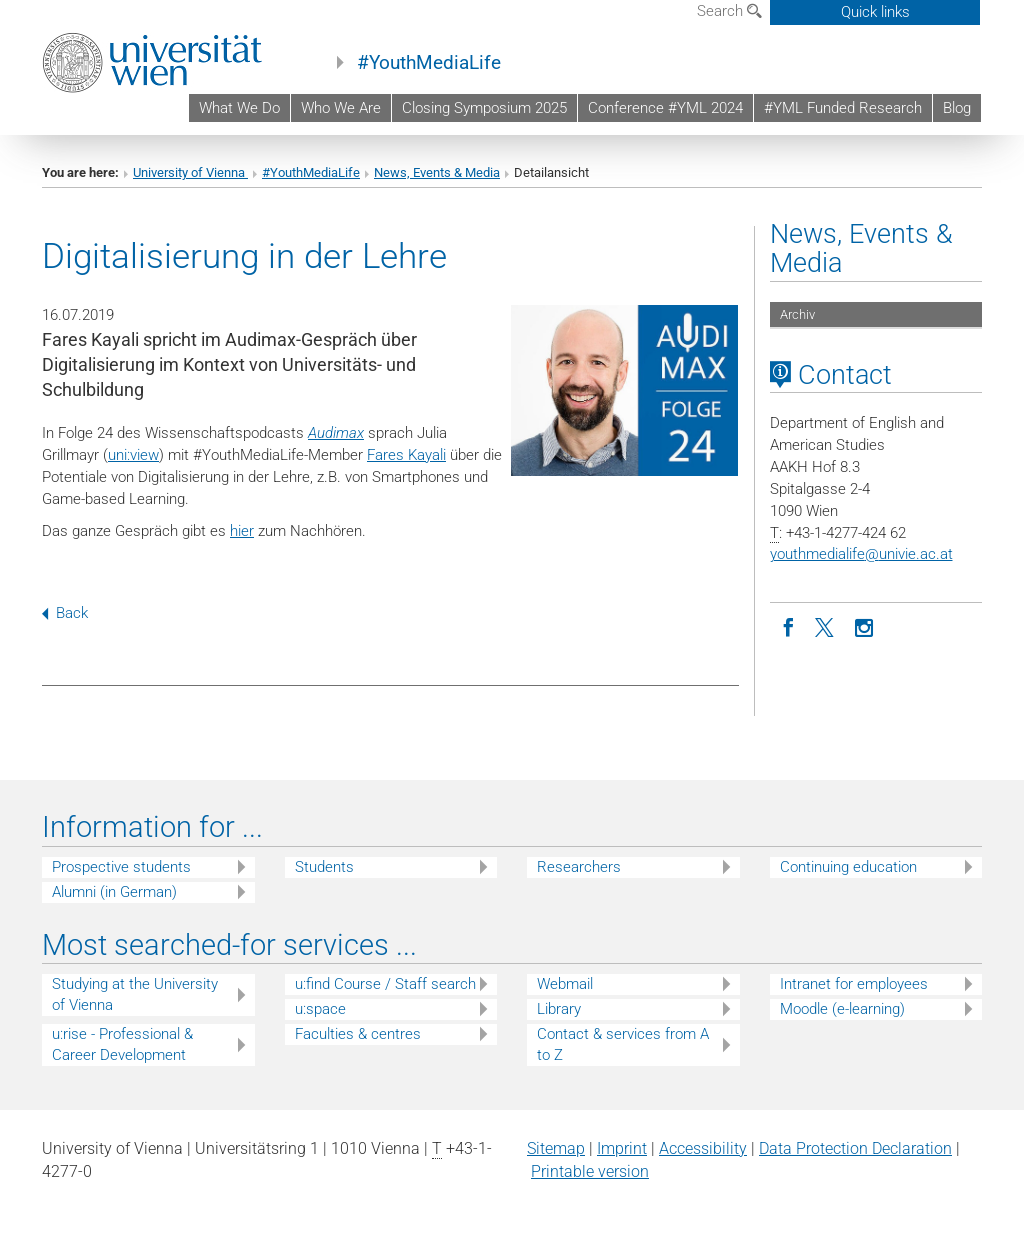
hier (242, 531)
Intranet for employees (854, 984)
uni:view (133, 455)
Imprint (622, 1148)
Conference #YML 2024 (665, 108)
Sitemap (556, 1148)
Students (324, 867)
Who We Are (341, 108)
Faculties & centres (358, 1034)
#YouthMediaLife (429, 63)
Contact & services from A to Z (623, 1044)
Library (559, 1009)
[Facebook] (789, 626)
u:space (320, 1009)
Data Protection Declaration (855, 1148)
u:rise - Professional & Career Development (122, 1044)
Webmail (565, 984)
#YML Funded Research (843, 108)
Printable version (590, 1171)
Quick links (875, 12)
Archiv (797, 314)
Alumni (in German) (114, 892)
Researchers (579, 867)
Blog (957, 108)
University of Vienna (190, 172)
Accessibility (703, 1148)
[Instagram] (865, 626)
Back (65, 613)
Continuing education (848, 867)
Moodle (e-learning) (842, 1009)
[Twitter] (827, 626)
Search (729, 11)
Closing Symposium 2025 (484, 108)
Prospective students (121, 867)
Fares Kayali (406, 455)
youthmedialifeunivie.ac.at (861, 554)
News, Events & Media (437, 172)
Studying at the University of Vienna (135, 994)
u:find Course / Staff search (385, 984)
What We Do (239, 108)
